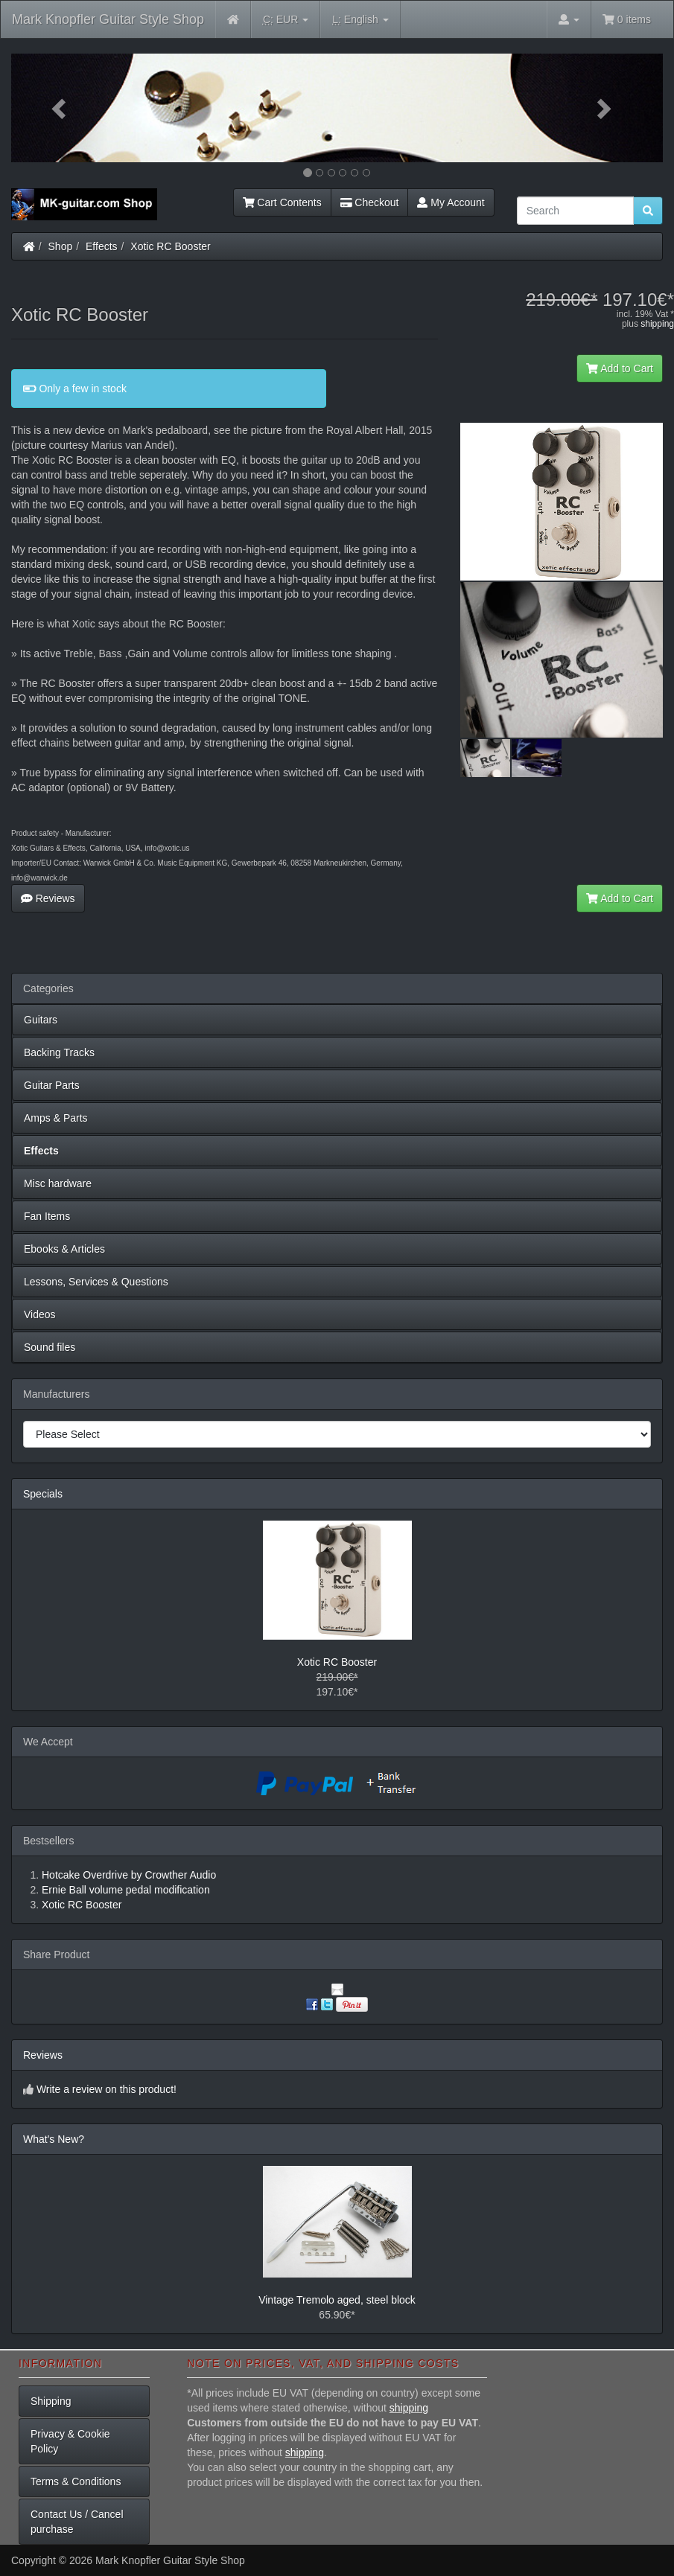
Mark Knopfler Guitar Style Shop (108, 19)
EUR (285, 19)
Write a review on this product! (106, 2089)
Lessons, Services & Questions (96, 1282)
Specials (43, 1494)
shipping (657, 324)
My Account (450, 202)
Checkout (369, 202)
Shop (60, 246)
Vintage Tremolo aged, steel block (337, 2300)
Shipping (51, 2401)
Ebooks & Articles (64, 1249)
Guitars (40, 1020)
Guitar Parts (52, 1085)
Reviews (48, 898)
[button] (60, 108)
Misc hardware (58, 1183)
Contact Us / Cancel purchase (77, 2521)
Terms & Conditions (76, 2481)
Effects (102, 246)
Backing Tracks (59, 1052)
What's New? (53, 2139)
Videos (40, 1314)
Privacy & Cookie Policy (70, 2441)
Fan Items (47, 1216)
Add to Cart (619, 368)
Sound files (49, 1347)
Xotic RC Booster (170, 246)
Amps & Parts (56, 1118)
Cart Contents (282, 202)
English (360, 19)
